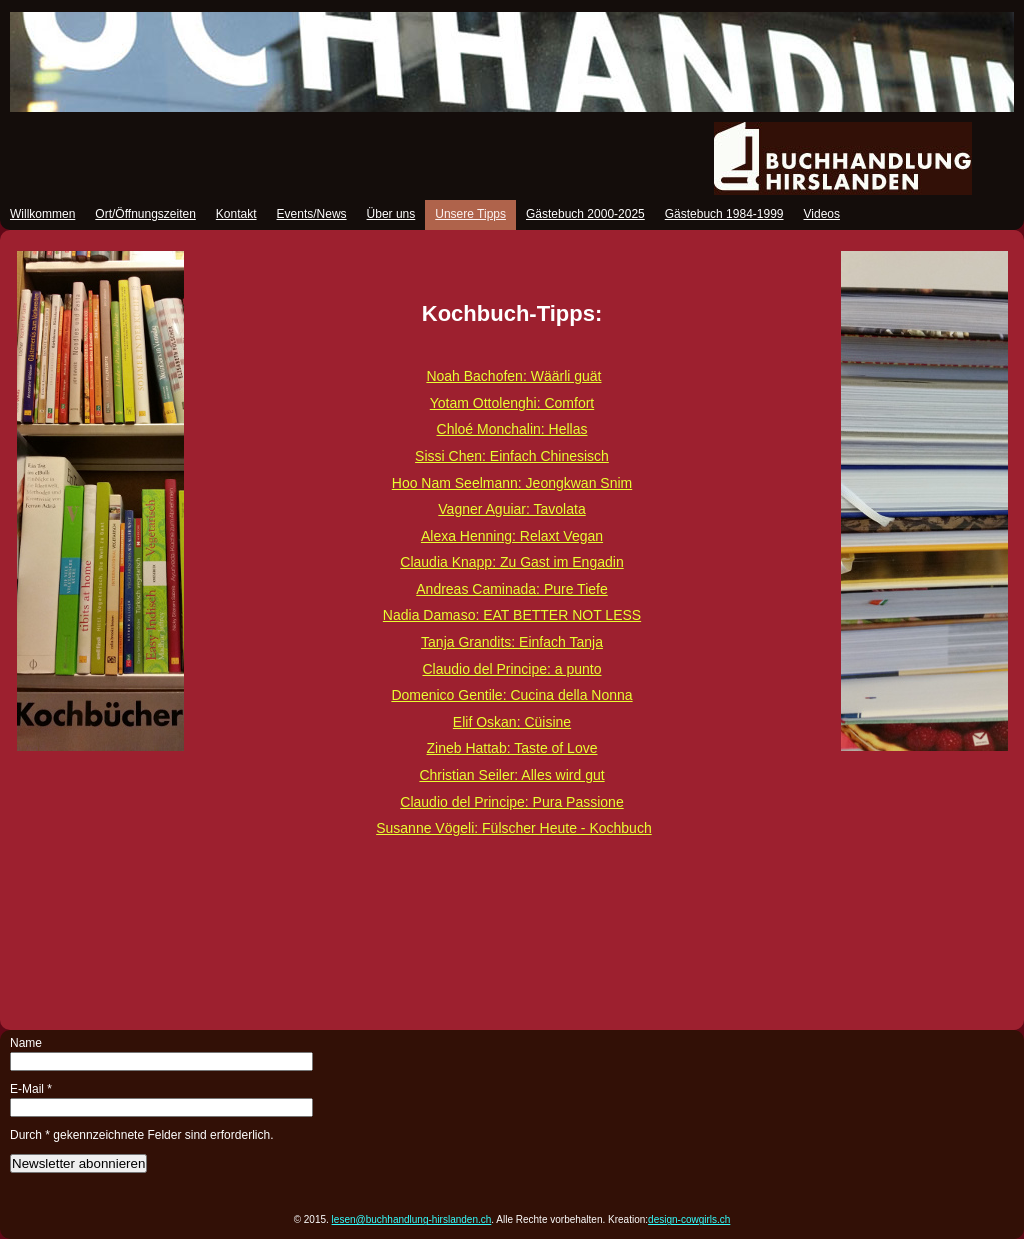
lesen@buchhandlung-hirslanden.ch (412, 1219)
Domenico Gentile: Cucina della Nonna (511, 695)
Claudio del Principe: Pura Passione (511, 802)
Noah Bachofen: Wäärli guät (513, 376)
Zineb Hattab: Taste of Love (512, 748)
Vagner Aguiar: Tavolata (511, 509)
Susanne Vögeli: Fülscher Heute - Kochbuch (514, 828)
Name (26, 1043)
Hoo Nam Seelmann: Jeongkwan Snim (512, 483)
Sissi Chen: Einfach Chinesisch (512, 456)
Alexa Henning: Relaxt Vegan (512, 536)
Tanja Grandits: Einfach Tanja (512, 642)
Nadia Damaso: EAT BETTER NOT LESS (512, 615)
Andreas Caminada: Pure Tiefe (511, 589)
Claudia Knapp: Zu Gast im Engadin (511, 562)
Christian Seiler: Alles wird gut (511, 775)
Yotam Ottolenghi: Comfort (512, 403)
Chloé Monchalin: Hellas (512, 429)
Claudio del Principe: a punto (511, 669)
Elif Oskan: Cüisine (512, 722)
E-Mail (31, 1089)
